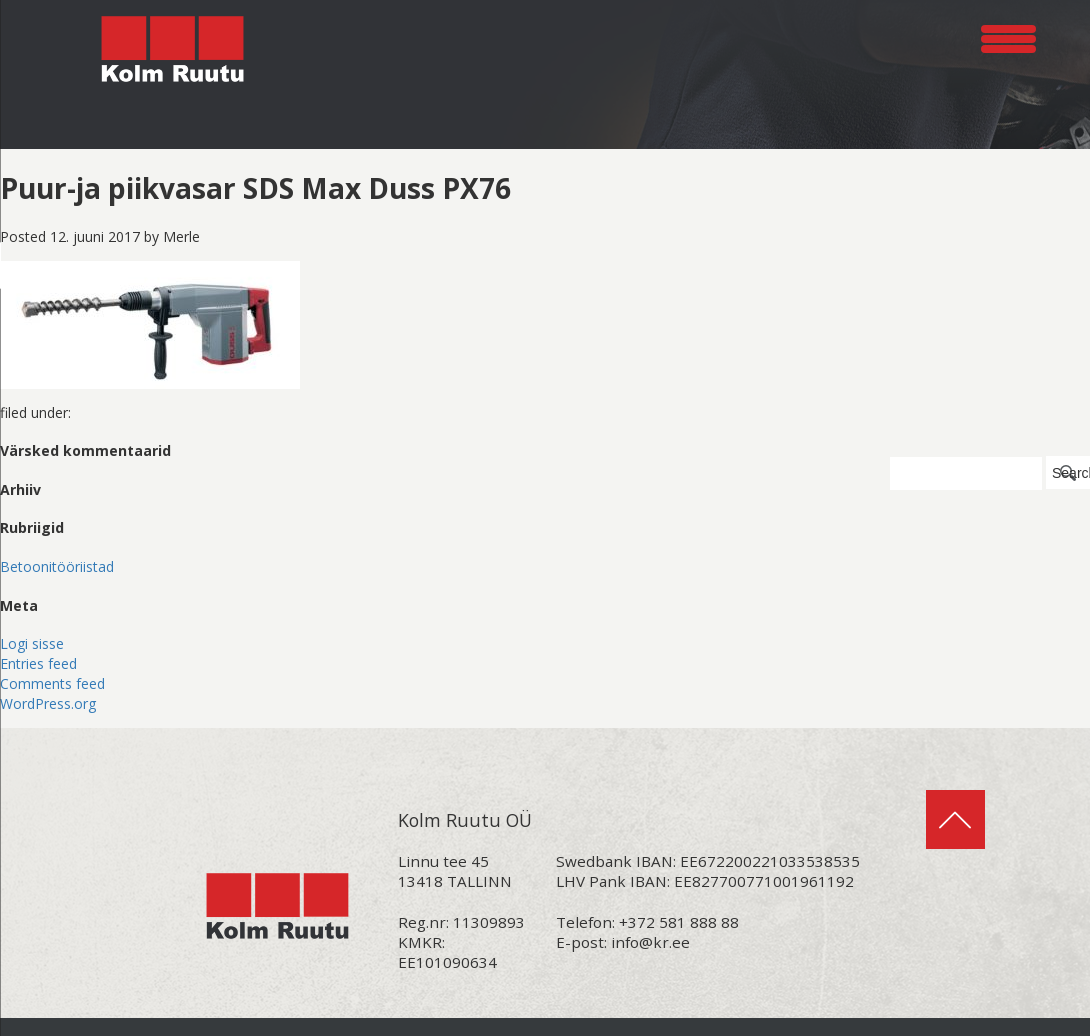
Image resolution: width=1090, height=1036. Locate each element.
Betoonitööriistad (57, 566)
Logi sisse (32, 643)
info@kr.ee (650, 942)
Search (1071, 473)
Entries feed (38, 663)
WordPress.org (48, 703)
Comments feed (52, 683)
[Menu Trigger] (1008, 35)
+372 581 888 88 (679, 922)
